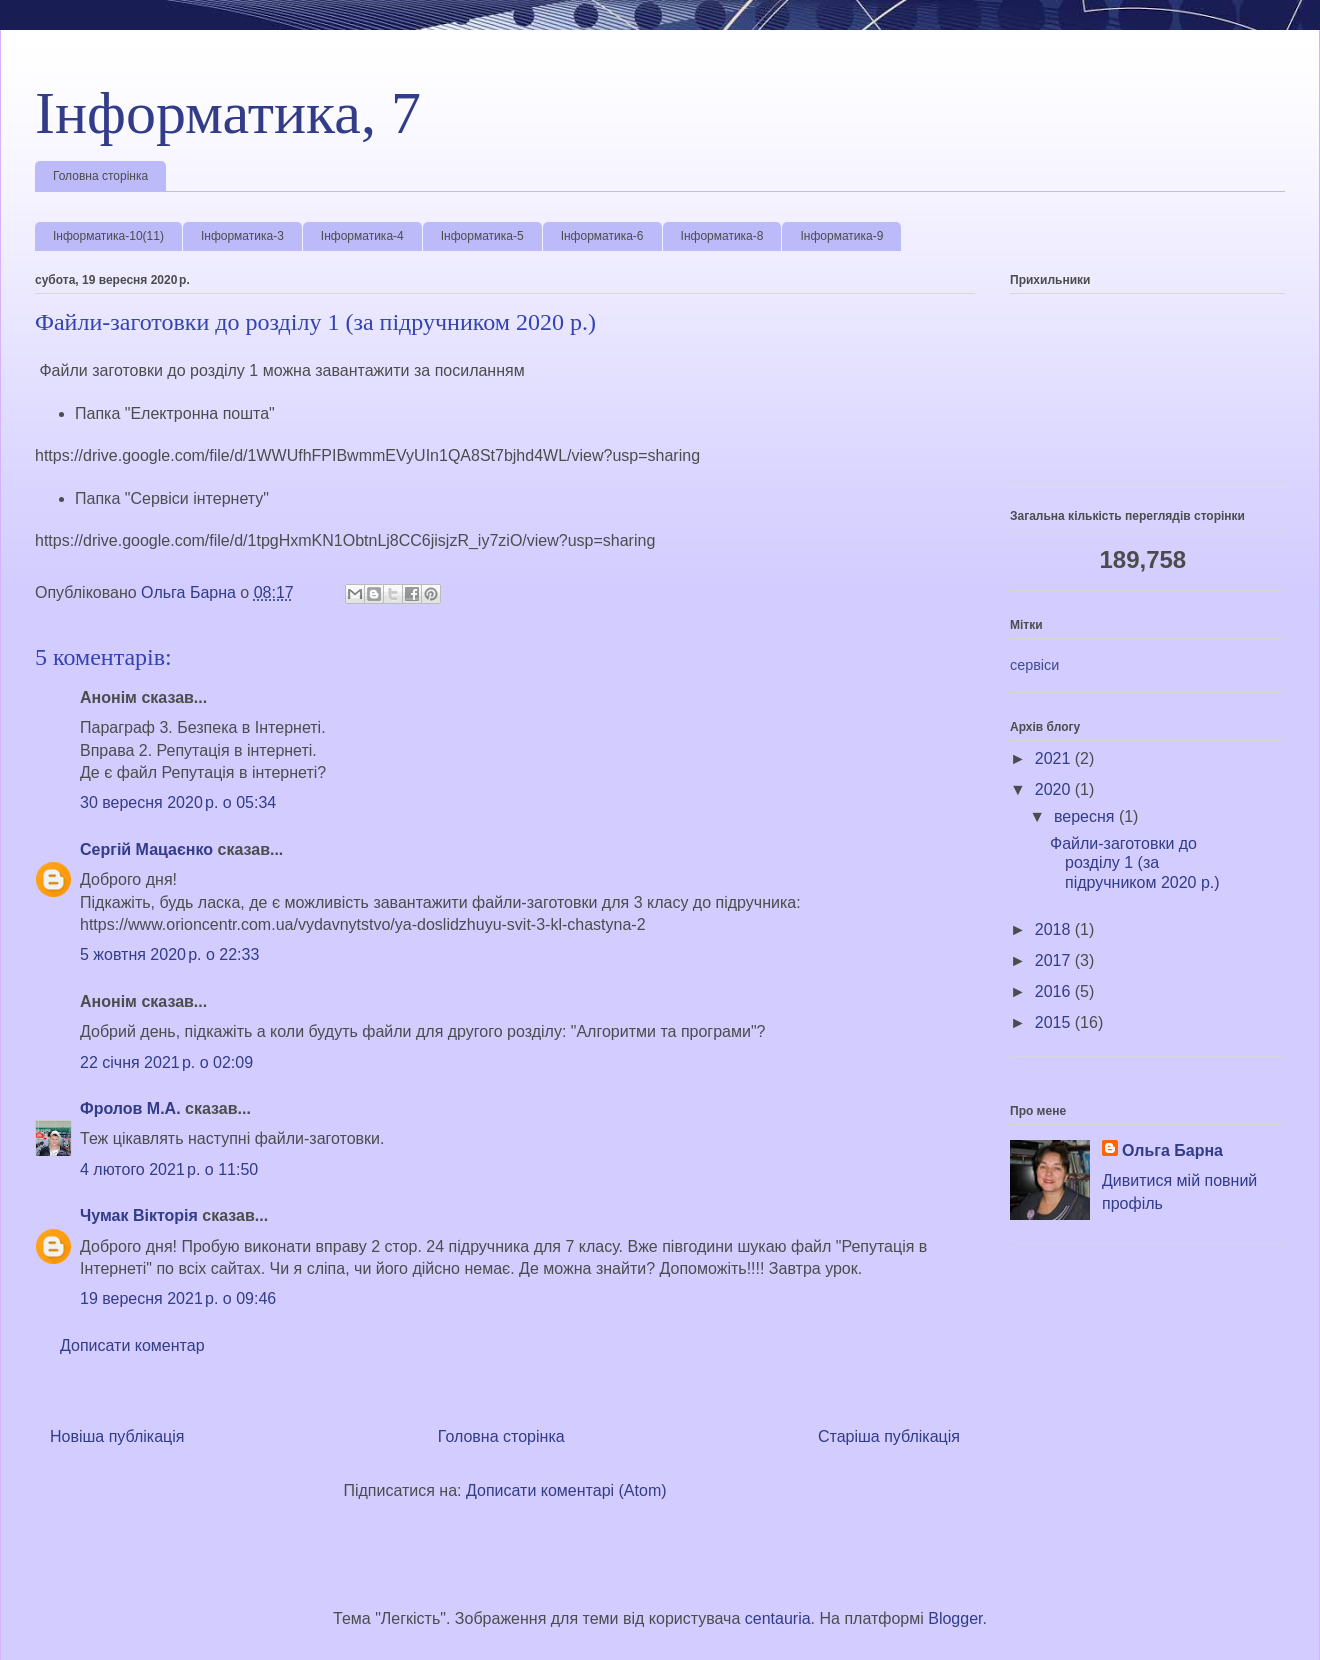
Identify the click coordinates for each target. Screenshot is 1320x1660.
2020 (1055, 789)
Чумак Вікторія (139, 1215)
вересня (1086, 816)
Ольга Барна (1172, 1150)
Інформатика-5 (482, 236)
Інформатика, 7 (228, 113)
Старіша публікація (889, 1436)
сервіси (1034, 665)
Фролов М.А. (130, 1108)
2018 (1055, 929)
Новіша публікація (117, 1436)
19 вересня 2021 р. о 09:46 (178, 1298)
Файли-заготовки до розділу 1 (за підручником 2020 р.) (1135, 862)
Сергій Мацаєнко (146, 849)
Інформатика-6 (602, 236)
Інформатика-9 (841, 236)
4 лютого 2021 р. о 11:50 (169, 1169)
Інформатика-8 (722, 236)
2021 (1055, 758)
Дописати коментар (132, 1345)
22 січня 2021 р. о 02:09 (166, 1062)
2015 (1055, 1022)
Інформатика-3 (242, 236)
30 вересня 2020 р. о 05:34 (178, 802)
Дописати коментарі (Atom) (566, 1490)
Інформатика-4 (362, 236)
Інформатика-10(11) (108, 236)
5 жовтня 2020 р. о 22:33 (169, 954)
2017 (1055, 960)
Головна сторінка (100, 176)
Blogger (955, 1618)
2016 (1055, 991)
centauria (778, 1618)
